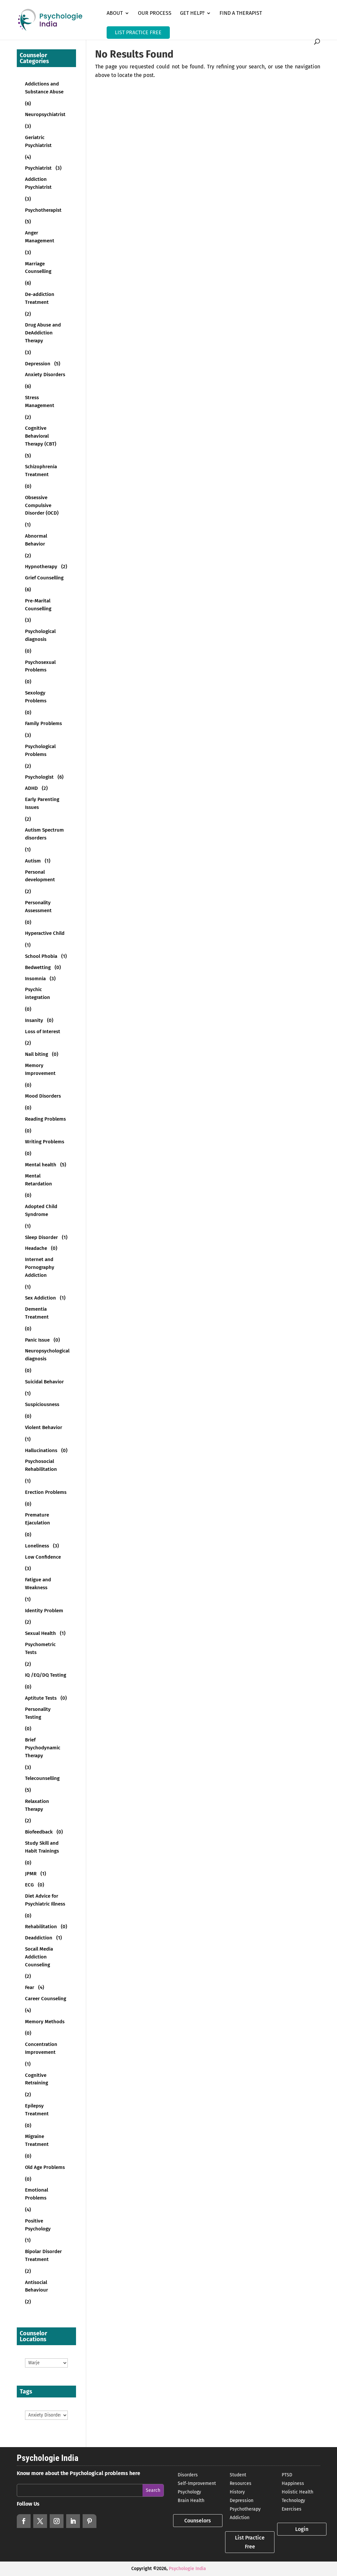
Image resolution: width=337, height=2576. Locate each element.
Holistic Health (297, 2492)
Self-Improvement (197, 2483)
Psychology (189, 2492)
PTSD (287, 2475)
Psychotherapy (245, 2509)
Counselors (197, 2520)
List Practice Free (250, 2542)
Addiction (239, 2517)
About (115, 13)
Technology (293, 2500)
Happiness (293, 2483)
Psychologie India (187, 2568)
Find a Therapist (241, 13)
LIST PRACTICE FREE (138, 32)
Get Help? (192, 13)
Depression (241, 2500)
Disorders (188, 2475)
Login (301, 2529)
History (237, 2492)
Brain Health (191, 2500)
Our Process (154, 13)
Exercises (291, 2509)
